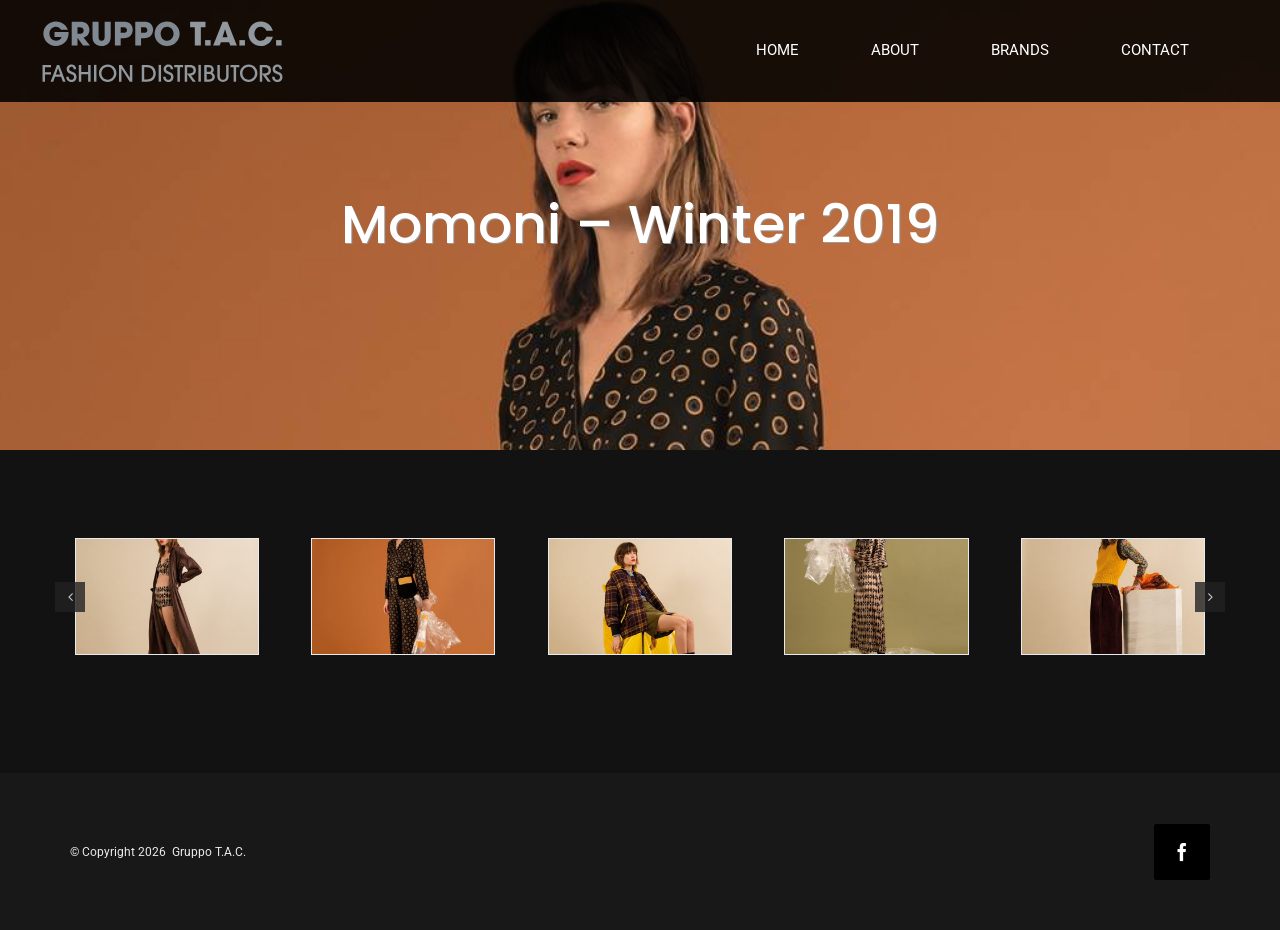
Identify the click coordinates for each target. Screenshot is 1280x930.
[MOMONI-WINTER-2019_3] (640, 596)
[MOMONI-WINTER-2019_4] (876, 596)
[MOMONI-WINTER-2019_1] (167, 596)
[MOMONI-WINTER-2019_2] (403, 596)
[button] (70, 597)
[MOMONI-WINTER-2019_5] (1113, 596)
